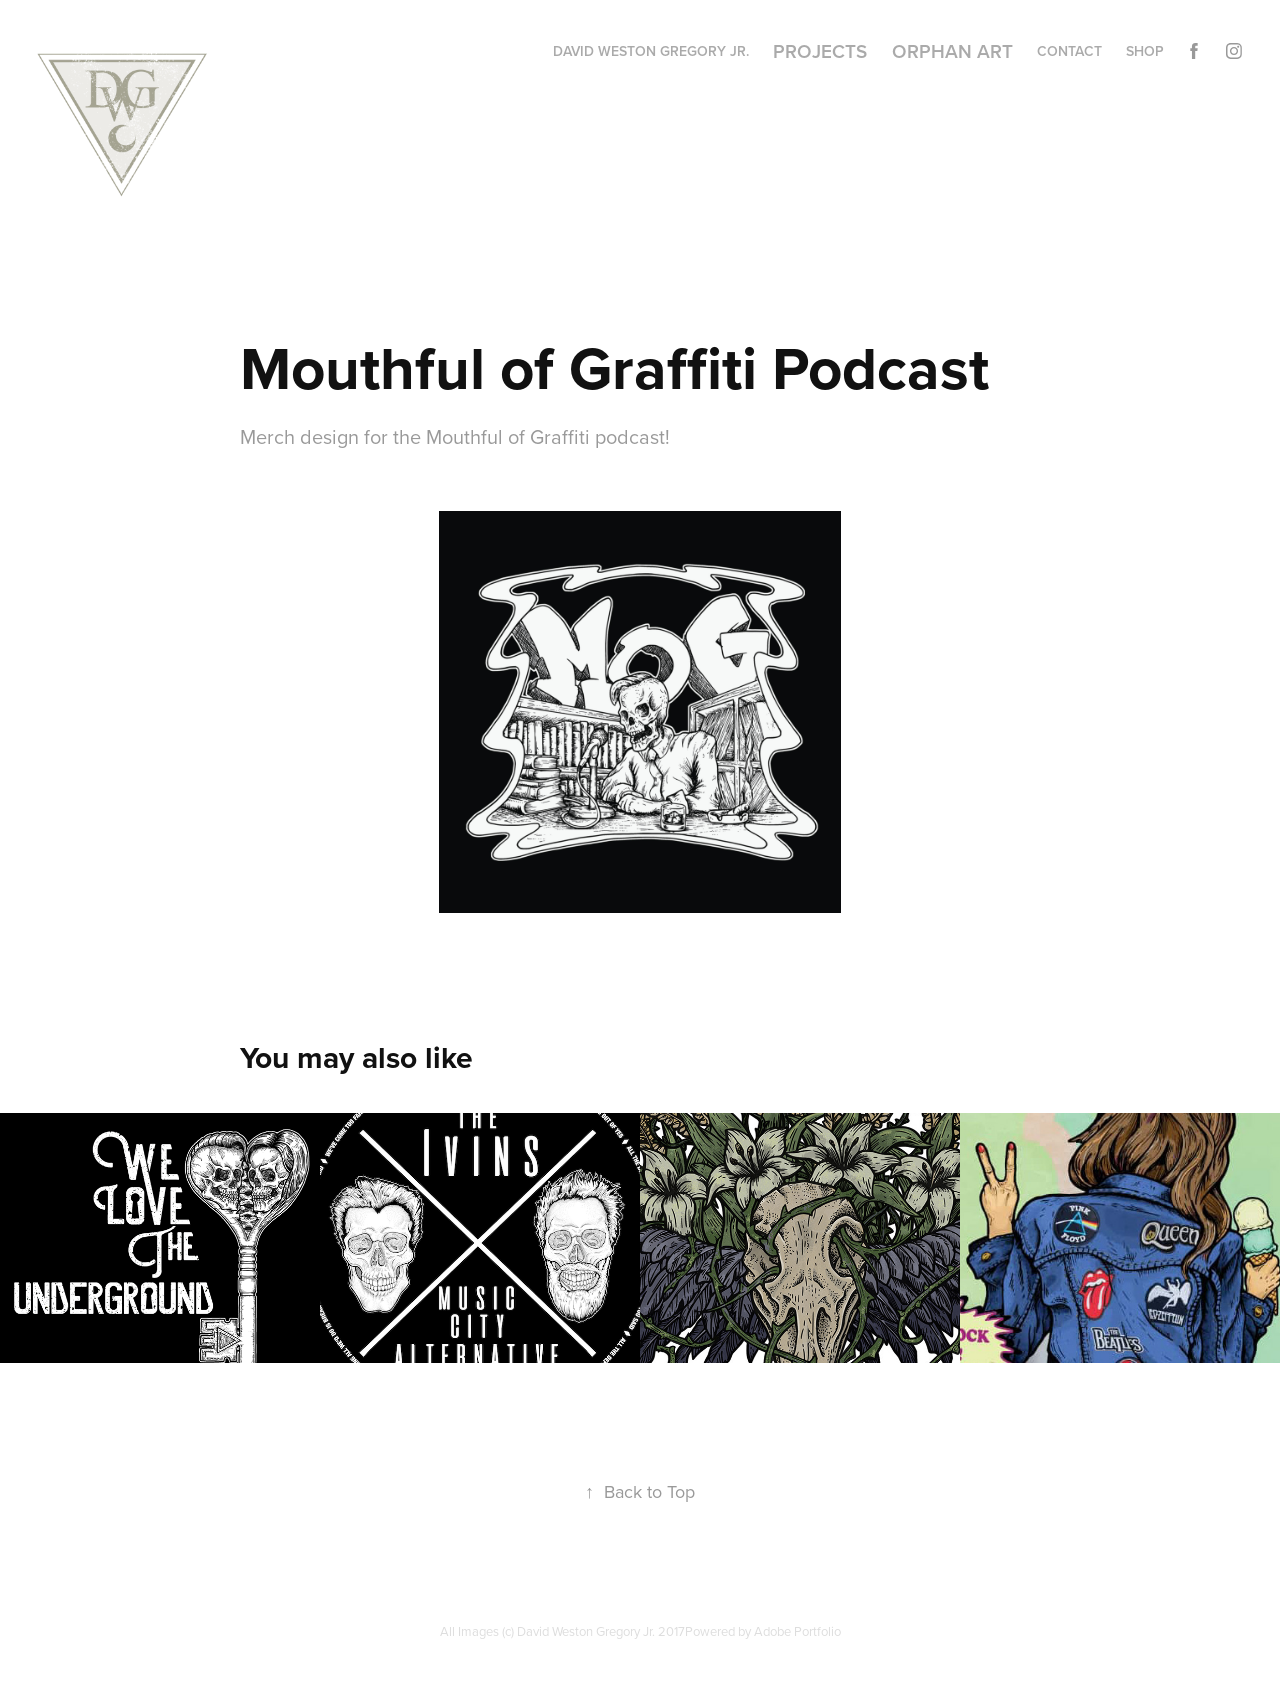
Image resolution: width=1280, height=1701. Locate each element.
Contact (1069, 51)
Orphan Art (952, 51)
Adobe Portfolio (797, 1631)
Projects (820, 51)
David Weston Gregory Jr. (651, 51)
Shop (1145, 51)
